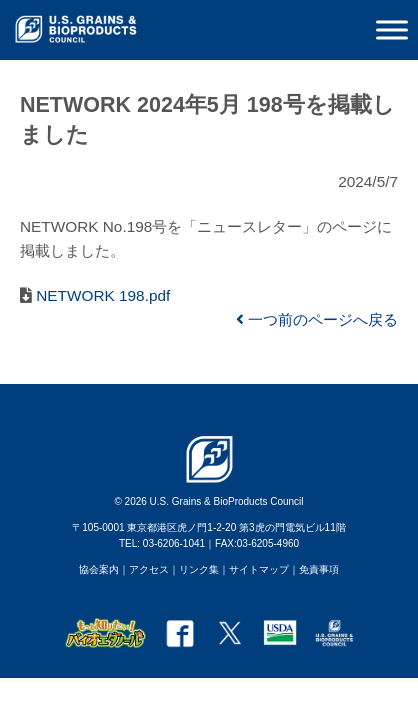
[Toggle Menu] (392, 29)
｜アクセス (144, 569)
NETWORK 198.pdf (101, 295)
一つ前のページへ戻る (317, 319)
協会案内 (99, 569)
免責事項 (319, 569)
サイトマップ (259, 569)
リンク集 (199, 569)
